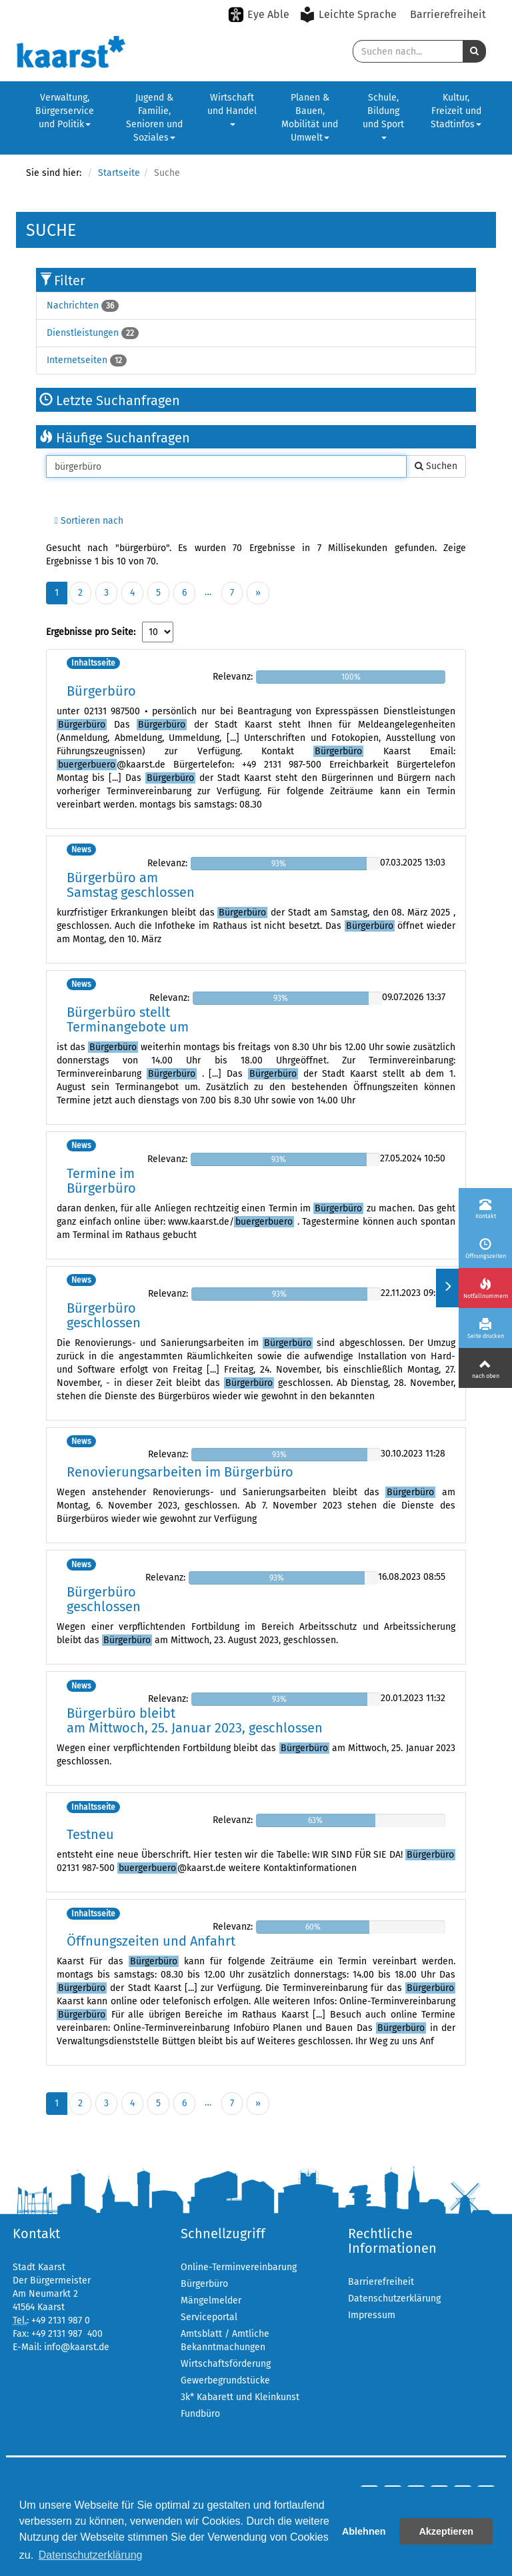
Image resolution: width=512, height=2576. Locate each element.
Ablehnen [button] (364, 2531)
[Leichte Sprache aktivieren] (349, 14)
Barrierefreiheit (448, 14)
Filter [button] (69, 281)
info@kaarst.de (76, 2347)
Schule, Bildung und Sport (383, 115)
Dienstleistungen (83, 332)
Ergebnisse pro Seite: (90, 632)
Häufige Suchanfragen (114, 438)
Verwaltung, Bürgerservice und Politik (64, 111)
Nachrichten (73, 305)
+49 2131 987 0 (60, 2320)
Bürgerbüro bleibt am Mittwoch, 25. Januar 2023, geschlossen (195, 1720)
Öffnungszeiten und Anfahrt (151, 1941)
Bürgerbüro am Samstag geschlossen (131, 885)
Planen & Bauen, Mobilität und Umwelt (309, 117)
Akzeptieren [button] (446, 2531)
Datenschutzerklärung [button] (91, 2555)
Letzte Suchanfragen (109, 400)
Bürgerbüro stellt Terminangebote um (128, 1019)
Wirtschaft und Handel (232, 109)
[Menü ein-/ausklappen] (447, 1288)
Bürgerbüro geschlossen (104, 1315)
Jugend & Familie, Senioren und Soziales (154, 117)
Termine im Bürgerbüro (101, 1180)
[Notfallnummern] (485, 1288)
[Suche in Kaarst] (408, 51)
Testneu (90, 1834)
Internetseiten (77, 360)
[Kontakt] (485, 1208)
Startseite (119, 173)
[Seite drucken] (485, 1328)
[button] (474, 51)
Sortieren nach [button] (89, 520)
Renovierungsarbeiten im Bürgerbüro (180, 1472)
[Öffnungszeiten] (485, 1248)
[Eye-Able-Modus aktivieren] (258, 14)
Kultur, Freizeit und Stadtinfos (456, 111)
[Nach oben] (485, 1368)
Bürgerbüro (101, 691)
